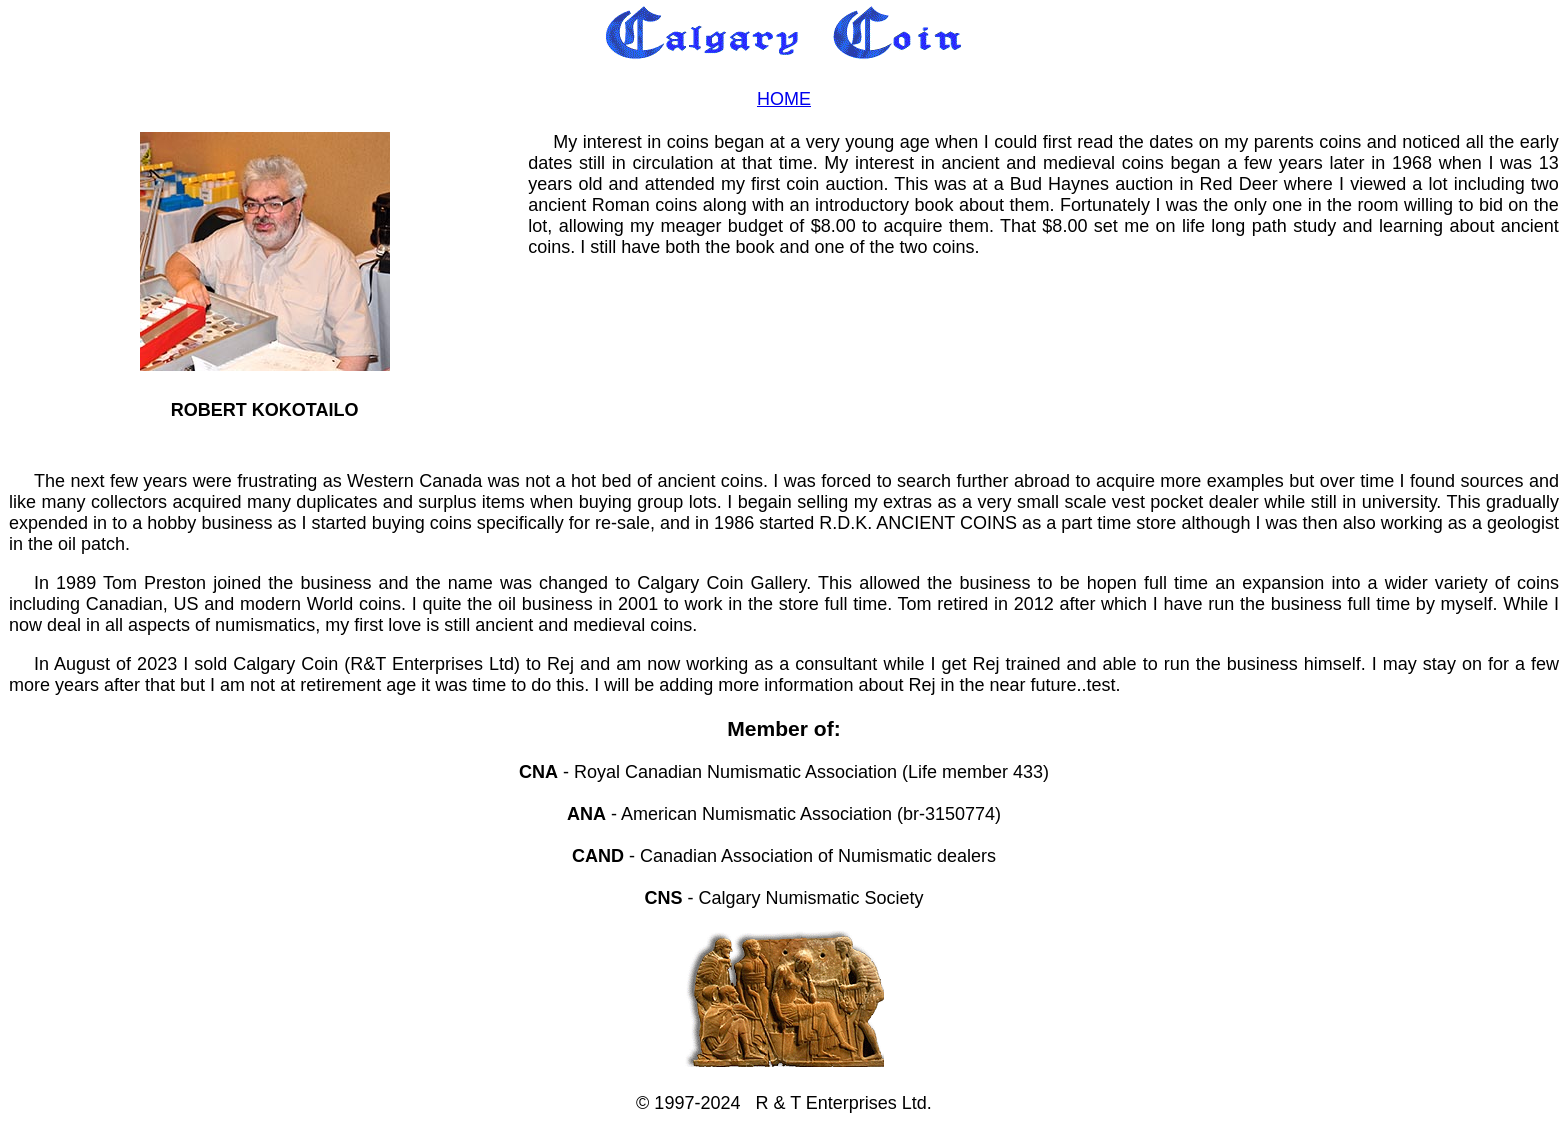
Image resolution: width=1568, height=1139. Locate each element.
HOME (784, 99)
